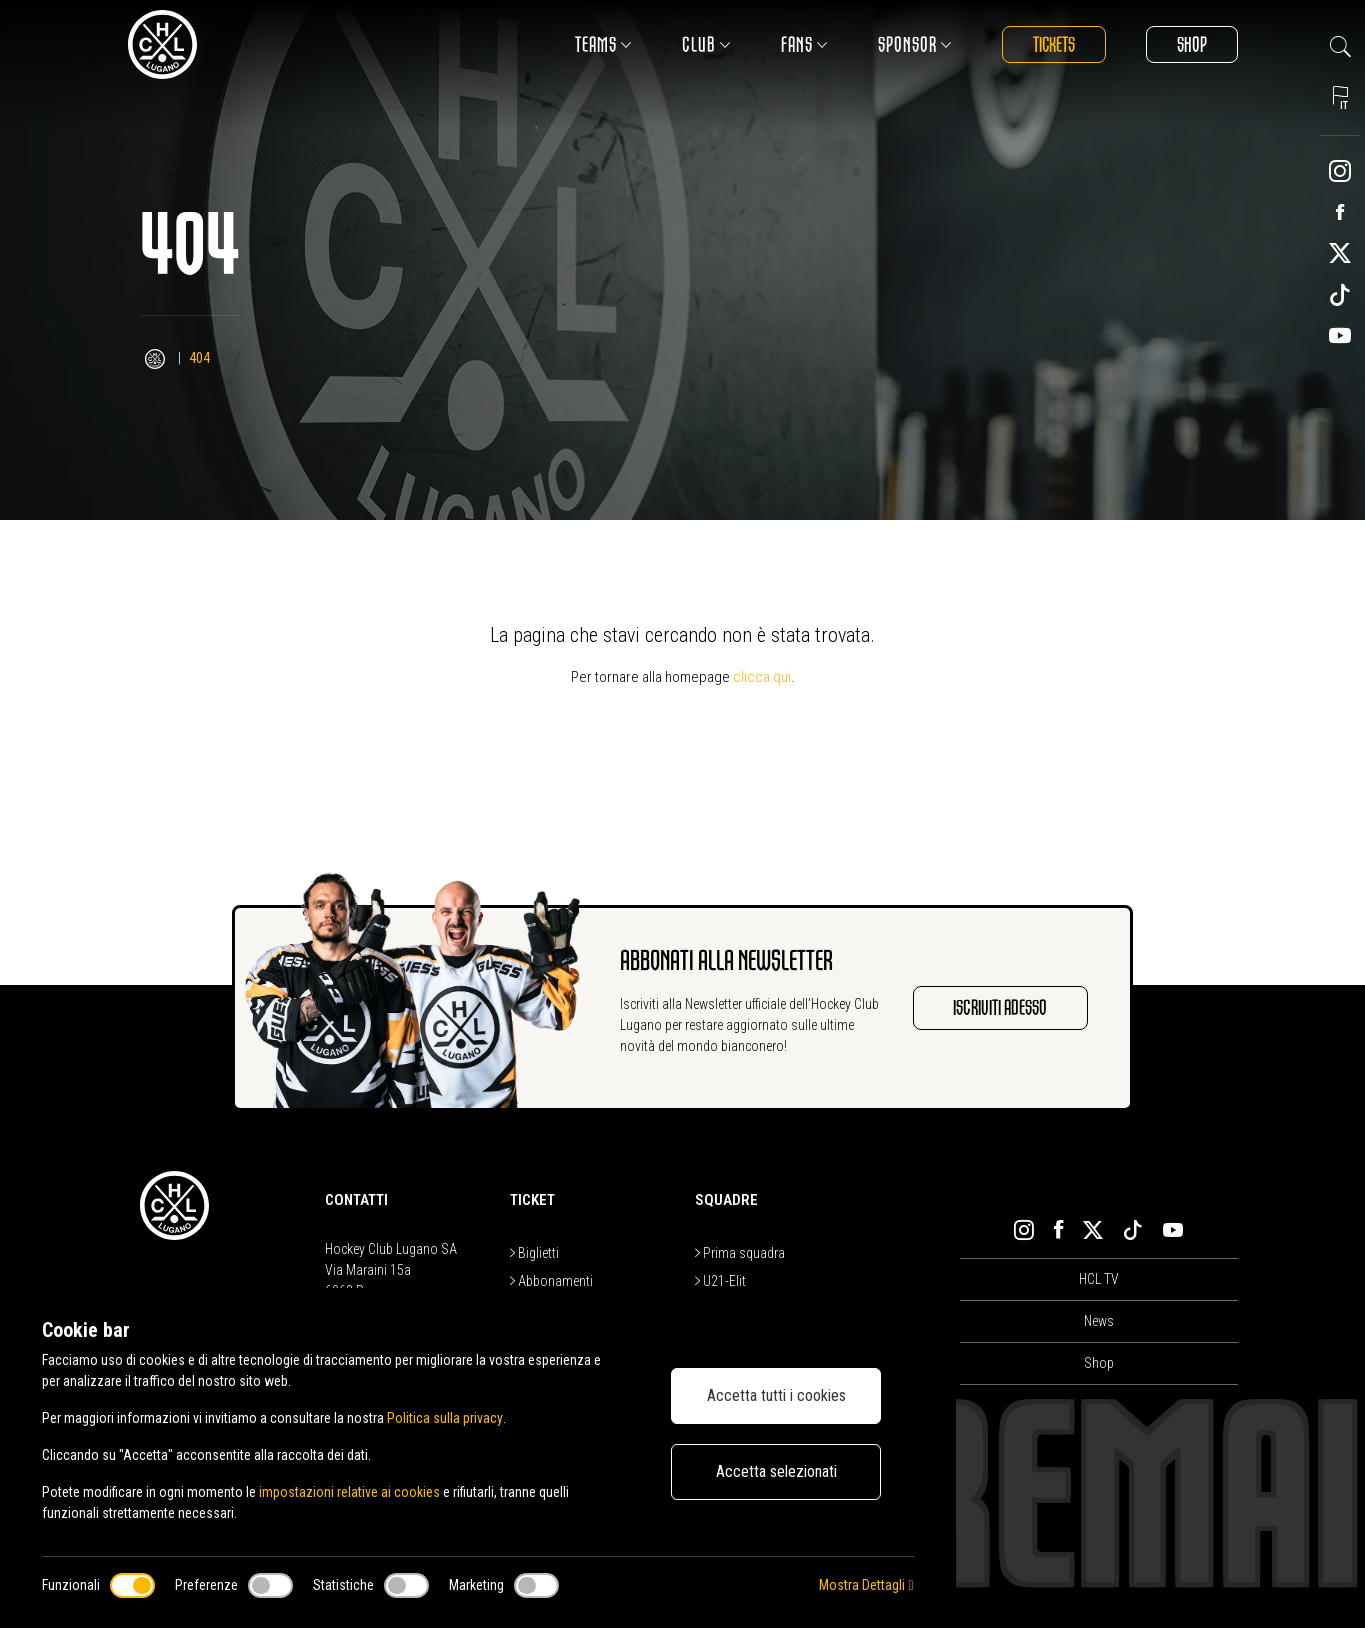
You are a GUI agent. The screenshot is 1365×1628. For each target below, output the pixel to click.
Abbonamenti (551, 1281)
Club (705, 44)
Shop (1192, 44)
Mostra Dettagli (866, 1585)
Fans (803, 44)
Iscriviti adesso (1000, 1007)
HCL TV (1099, 1279)
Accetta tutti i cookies (776, 1395)
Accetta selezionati (776, 1471)
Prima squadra (740, 1253)
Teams (602, 44)
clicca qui (762, 677)
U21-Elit (720, 1281)
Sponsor (914, 44)
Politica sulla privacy (444, 1418)
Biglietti (534, 1253)
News (1099, 1321)
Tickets (1053, 44)
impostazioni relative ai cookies (349, 1492)
